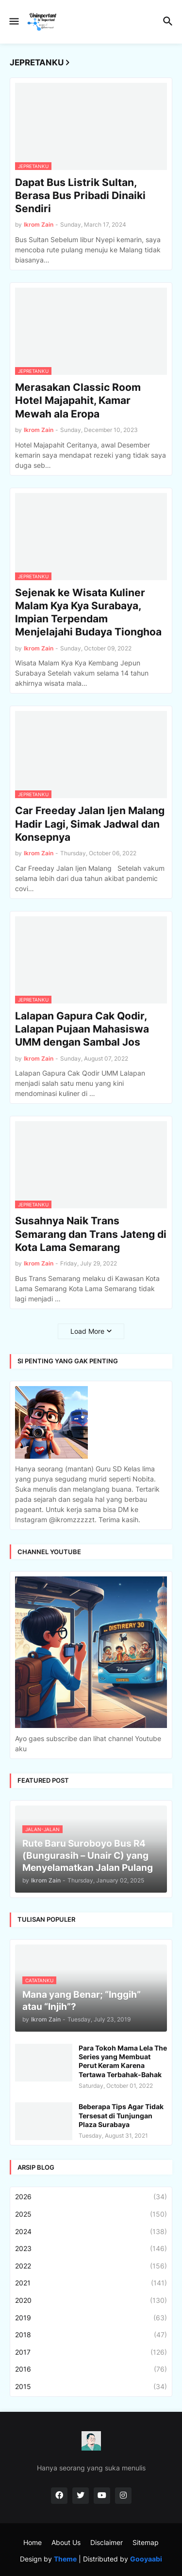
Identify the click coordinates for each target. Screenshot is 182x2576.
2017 (91, 2352)
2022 (91, 2266)
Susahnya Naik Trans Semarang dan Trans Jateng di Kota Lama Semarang (90, 1234)
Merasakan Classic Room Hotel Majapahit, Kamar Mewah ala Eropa (78, 400)
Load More (87, 1331)
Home (32, 2542)
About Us (66, 2542)
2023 (91, 2248)
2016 (91, 2369)
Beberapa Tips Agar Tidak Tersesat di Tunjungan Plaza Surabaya (121, 2115)
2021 (91, 2283)
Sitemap (145, 2542)
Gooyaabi (146, 2559)
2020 (91, 2300)
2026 (91, 2197)
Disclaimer (106, 2542)
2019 (91, 2318)
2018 (91, 2335)
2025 (91, 2214)
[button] (13, 22)
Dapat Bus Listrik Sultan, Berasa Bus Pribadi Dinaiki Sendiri (80, 195)
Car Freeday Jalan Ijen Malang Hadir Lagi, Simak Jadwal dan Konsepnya (90, 823)
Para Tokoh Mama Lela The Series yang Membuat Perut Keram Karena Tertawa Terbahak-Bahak (123, 2061)
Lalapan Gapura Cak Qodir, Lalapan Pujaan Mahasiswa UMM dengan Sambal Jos (82, 1029)
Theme (65, 2559)
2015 (91, 2386)
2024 (91, 2232)
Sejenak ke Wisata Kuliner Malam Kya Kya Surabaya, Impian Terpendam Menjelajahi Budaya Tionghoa (88, 612)
